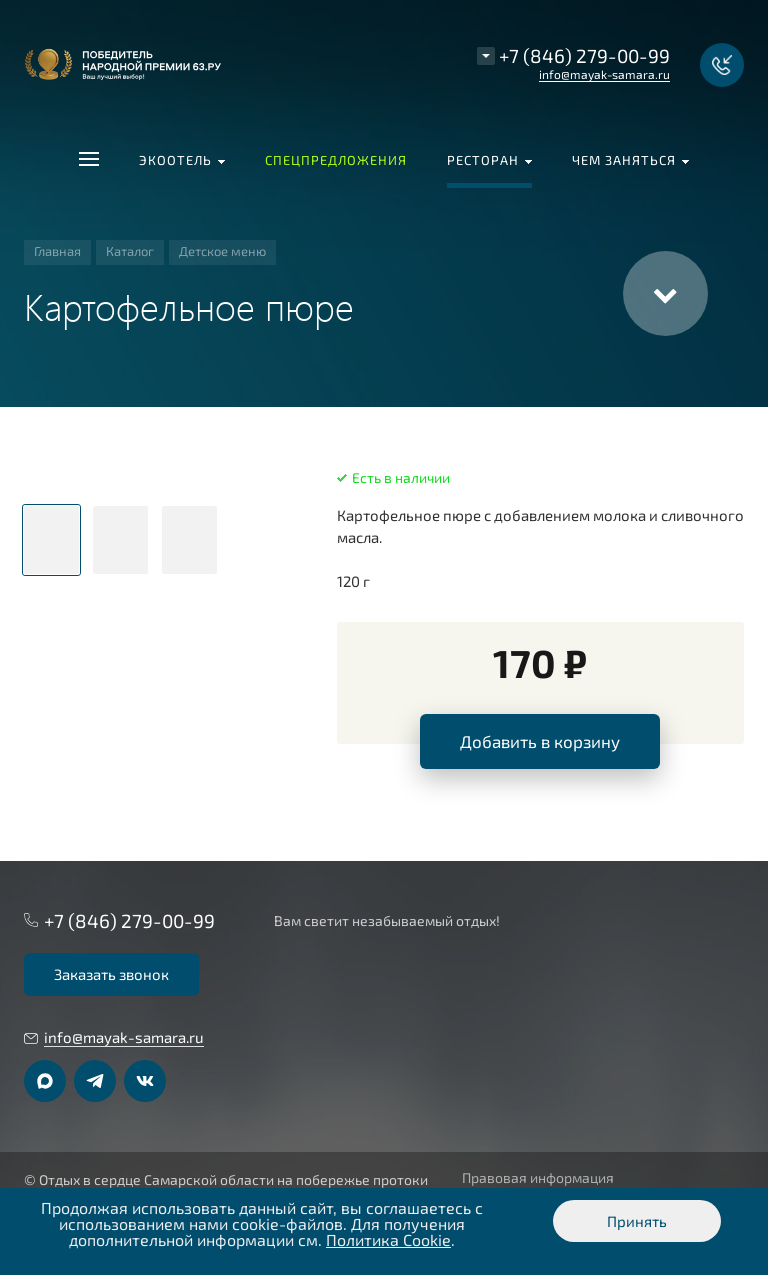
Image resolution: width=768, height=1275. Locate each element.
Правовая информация (538, 1178)
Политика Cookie (388, 1239)
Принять (637, 1221)
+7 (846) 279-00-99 (584, 55)
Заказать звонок (111, 974)
